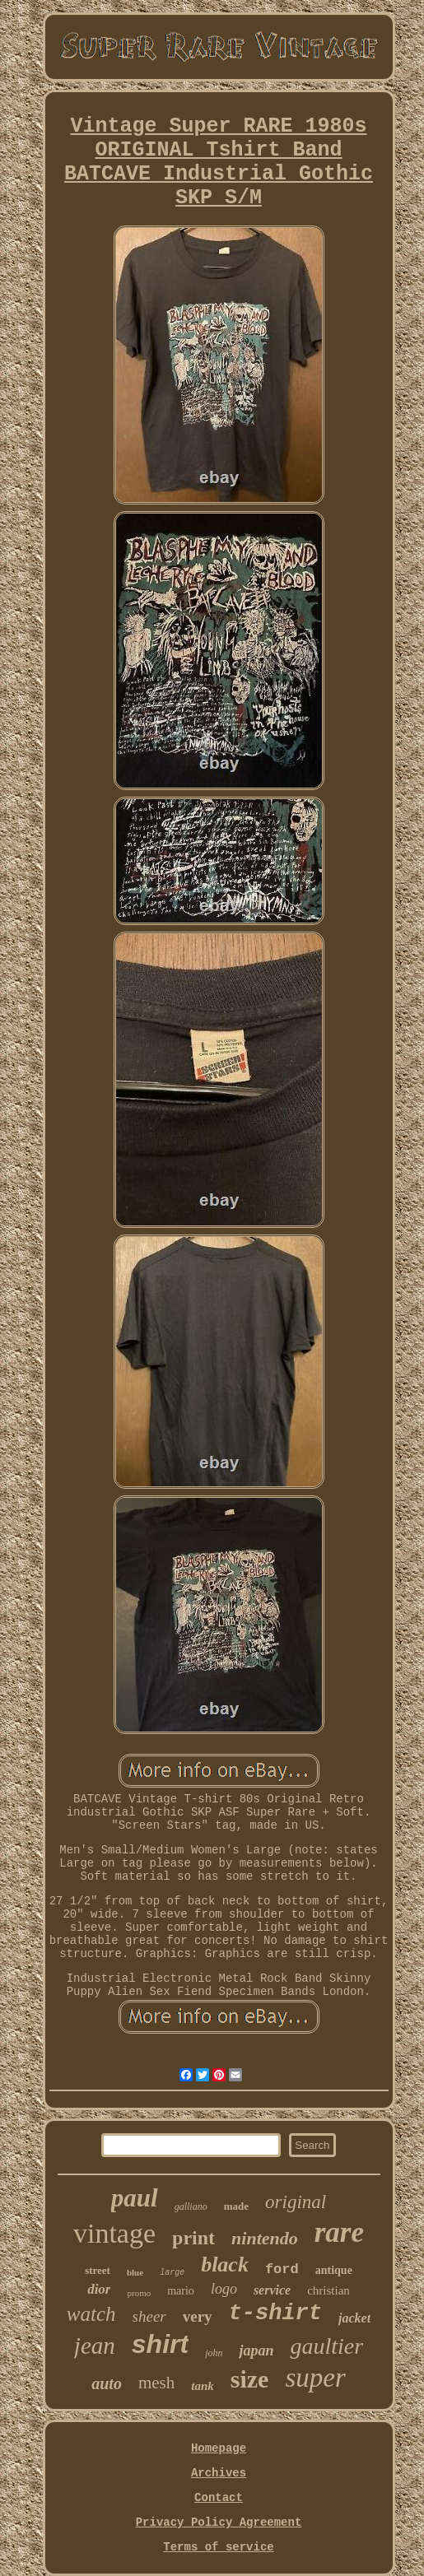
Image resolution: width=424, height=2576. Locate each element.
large (172, 2272)
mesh (156, 2382)
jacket (354, 2318)
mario (180, 2291)
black (225, 2264)
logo (224, 2289)
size (250, 2378)
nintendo (264, 2238)
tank (202, 2385)
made (236, 2206)
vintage (114, 2233)
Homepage (218, 2448)
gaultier (326, 2346)
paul (134, 2197)
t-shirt (275, 2313)
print (193, 2237)
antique (333, 2270)
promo (139, 2293)
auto (106, 2383)
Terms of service (218, 2547)
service (272, 2290)
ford (282, 2269)
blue (135, 2272)
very (197, 2316)
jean (94, 2345)
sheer (149, 2316)
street (97, 2270)
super (315, 2377)
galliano (191, 2206)
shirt (160, 2344)
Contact (218, 2497)
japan (256, 2350)
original (295, 2202)
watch (91, 2314)
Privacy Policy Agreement (219, 2522)
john (213, 2353)
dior (98, 2289)
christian (328, 2290)
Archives (218, 2473)
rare (339, 2232)
